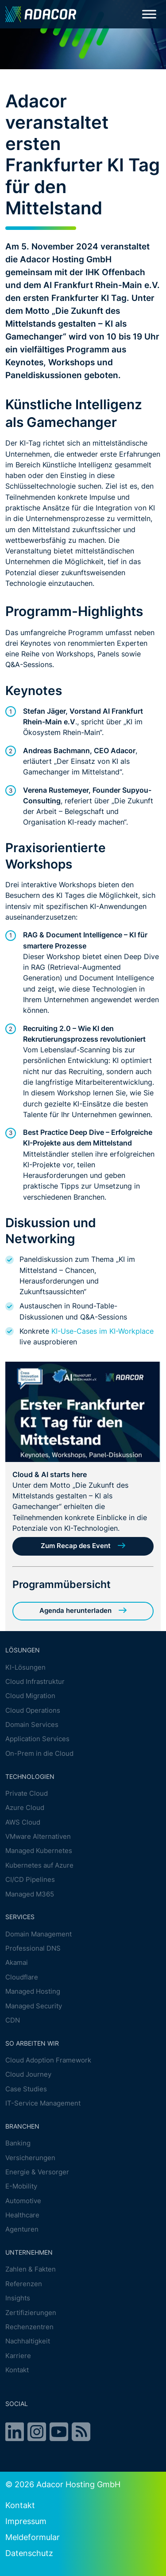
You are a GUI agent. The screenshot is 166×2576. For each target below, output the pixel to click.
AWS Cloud (22, 1822)
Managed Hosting (32, 1991)
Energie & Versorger (37, 2172)
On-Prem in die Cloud (39, 1753)
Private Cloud (26, 1793)
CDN (12, 2020)
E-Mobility (21, 2186)
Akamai (16, 1963)
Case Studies (26, 2089)
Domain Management (38, 1934)
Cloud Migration (30, 1696)
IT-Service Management (43, 2103)
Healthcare (22, 2215)
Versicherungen (30, 2157)
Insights (17, 2298)
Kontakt (17, 2370)
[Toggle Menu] (149, 14)
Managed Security (33, 2006)
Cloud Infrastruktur (35, 1681)
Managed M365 (29, 1894)
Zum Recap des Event (76, 1546)
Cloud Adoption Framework (48, 2060)
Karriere (18, 2355)
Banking (18, 2143)
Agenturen (22, 2229)
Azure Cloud (24, 1807)
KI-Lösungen (25, 1667)
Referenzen (23, 2284)
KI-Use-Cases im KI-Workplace (102, 1331)
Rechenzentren (29, 2327)
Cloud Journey (28, 2074)
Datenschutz (29, 2553)
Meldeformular (32, 2537)
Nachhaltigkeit (27, 2341)
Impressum (25, 2521)
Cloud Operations (32, 1710)
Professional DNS (33, 1948)
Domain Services (31, 1724)
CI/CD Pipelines (30, 1879)
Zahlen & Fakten (30, 2269)
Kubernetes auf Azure (39, 1865)
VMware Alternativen (38, 1836)
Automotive (23, 2201)
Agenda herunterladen (75, 1611)
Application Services (37, 1739)
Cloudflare (21, 1977)
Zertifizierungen (30, 2312)
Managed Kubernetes (38, 1851)
